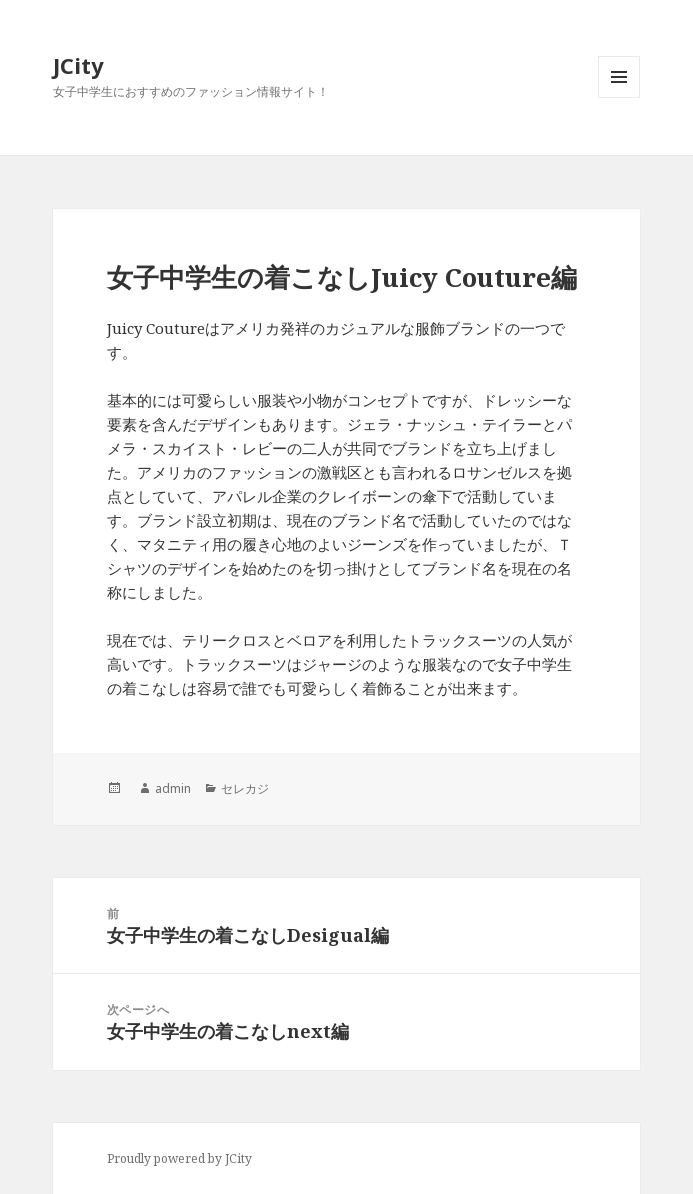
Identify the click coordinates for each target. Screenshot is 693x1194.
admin (173, 788)
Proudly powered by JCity (179, 1158)
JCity (78, 65)
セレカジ (245, 788)
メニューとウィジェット (619, 97)
